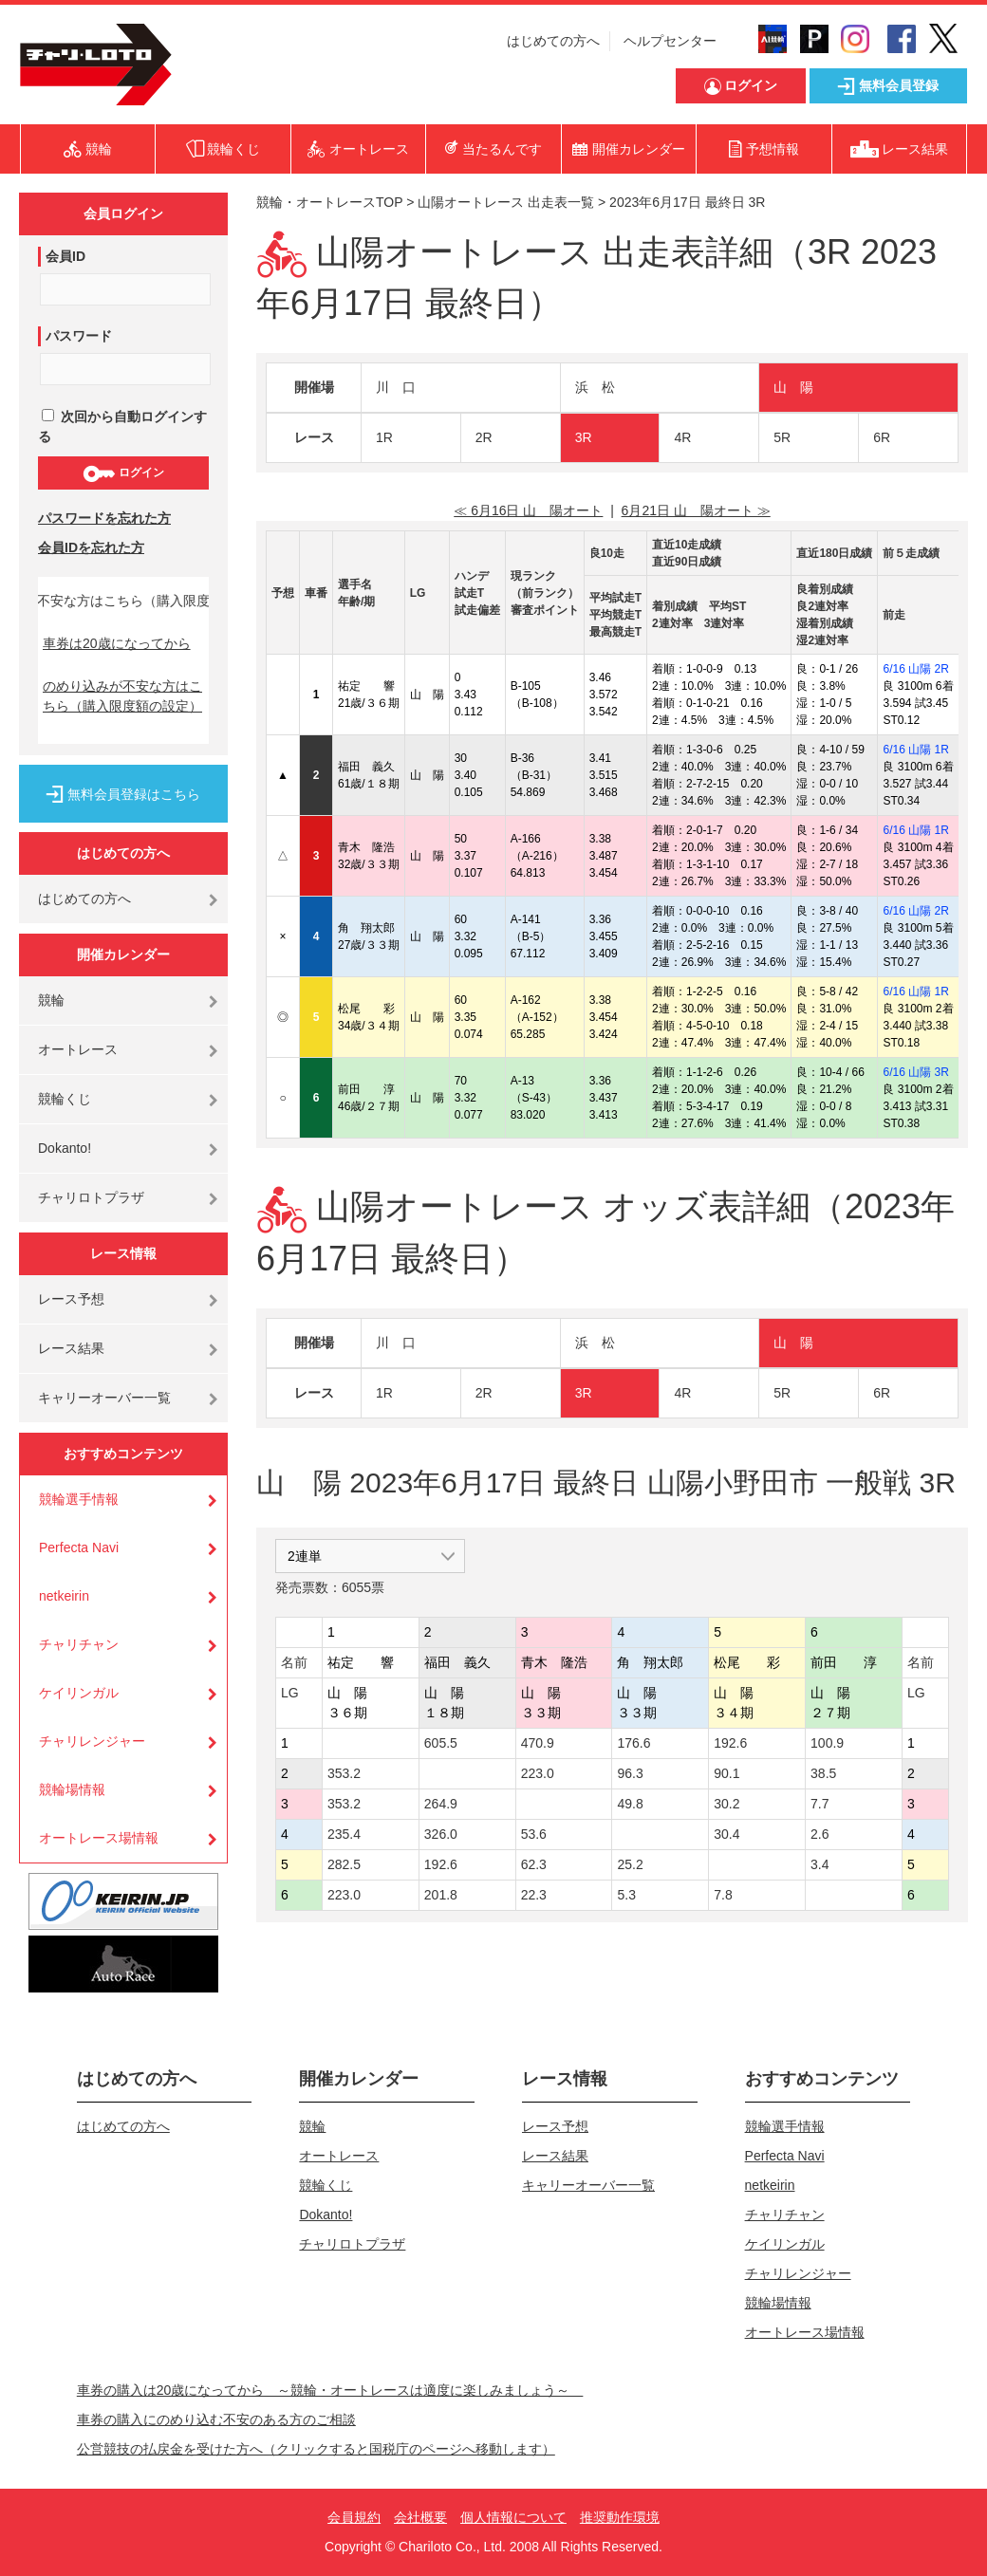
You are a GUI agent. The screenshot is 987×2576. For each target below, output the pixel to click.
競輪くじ (64, 1098)
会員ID (65, 256)
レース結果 (71, 1348)
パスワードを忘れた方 (104, 518)
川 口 (396, 387)
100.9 (827, 1743)
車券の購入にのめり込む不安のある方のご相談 (216, 2419)
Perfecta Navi (79, 1547)
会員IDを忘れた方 (91, 547)
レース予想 (71, 1299)
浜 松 (595, 387)
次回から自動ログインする (122, 426)
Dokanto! (64, 1148)
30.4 (726, 1834)
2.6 (819, 1834)
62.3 (534, 1864)
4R (682, 437)
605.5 (440, 1743)
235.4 (344, 1834)
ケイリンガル (79, 1692)
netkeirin (64, 1595)
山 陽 (793, 387)
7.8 (723, 1894)
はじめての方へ (553, 40)
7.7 (819, 1803)
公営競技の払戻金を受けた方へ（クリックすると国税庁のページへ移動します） (316, 2448)
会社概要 (420, 2517)
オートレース (78, 1049)
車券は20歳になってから (117, 643)
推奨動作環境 (620, 2517)
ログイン (123, 473)
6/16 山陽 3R (915, 1072)
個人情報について (513, 2517)
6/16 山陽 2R (915, 669)
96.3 (629, 1773)
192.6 (730, 1743)
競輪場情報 (72, 1789)
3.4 (819, 1864)
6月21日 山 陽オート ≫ (696, 510)
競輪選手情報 (79, 1499)
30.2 (726, 1803)
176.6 (633, 1743)
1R (384, 437)
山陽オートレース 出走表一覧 (506, 202)
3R (583, 437)
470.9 (537, 1743)
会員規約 (354, 2517)
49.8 (629, 1803)
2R (484, 437)
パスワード (79, 335)
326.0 (440, 1834)
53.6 (534, 1834)
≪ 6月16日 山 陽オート (528, 510)
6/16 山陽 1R (915, 749)
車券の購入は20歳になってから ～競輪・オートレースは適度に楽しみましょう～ (330, 2390)
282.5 (344, 1864)
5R (782, 437)
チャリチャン (79, 1644)
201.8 (440, 1894)
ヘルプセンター (670, 40)
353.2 (344, 1773)
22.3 (534, 1894)
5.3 (626, 1894)
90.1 (726, 1773)
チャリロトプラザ (91, 1197)
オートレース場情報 (98, 1837)
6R (881, 437)
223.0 (537, 1773)
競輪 (51, 1000)
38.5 (823, 1773)
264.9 (440, 1803)
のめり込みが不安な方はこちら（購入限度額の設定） (122, 695)
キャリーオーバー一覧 (104, 1397)
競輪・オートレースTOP (329, 202)
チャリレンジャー (92, 1741)
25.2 (629, 1864)
